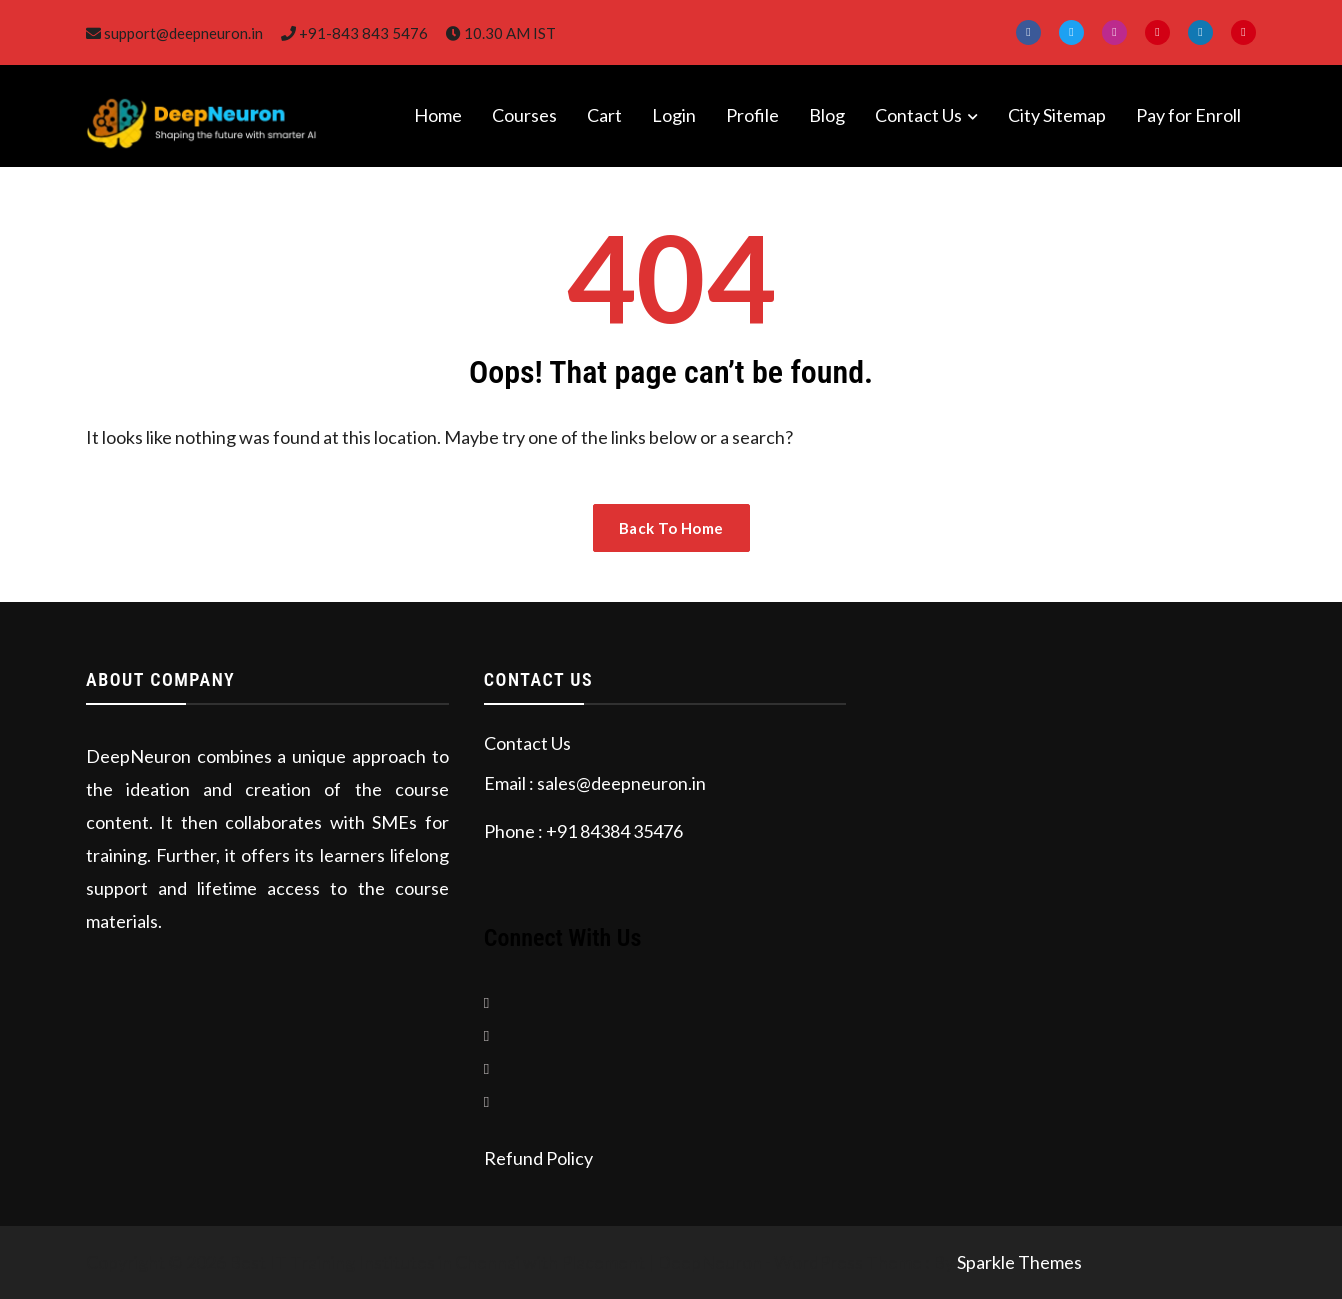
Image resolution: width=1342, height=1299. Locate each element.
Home (438, 115)
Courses (524, 115)
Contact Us (918, 115)
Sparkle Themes (1019, 1262)
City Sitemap (1057, 115)
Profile (752, 115)
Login (674, 115)
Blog (827, 115)
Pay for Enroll (1188, 115)
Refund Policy (538, 1158)
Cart (604, 115)
